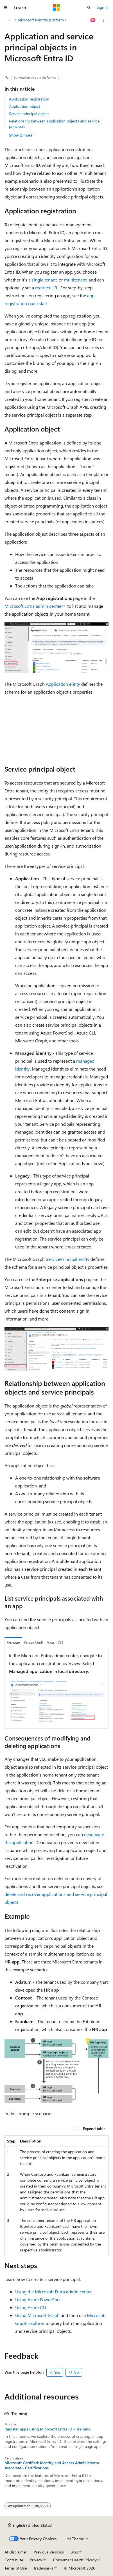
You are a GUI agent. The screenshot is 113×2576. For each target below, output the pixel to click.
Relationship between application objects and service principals (54, 123)
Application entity (63, 684)
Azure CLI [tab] (55, 1642)
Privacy (36, 2559)
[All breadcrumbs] (9, 20)
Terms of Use (15, 2568)
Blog (74, 2552)
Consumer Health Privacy (75, 2559)
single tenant (44, 280)
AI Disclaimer (15, 2552)
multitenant (75, 280)
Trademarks (43, 2568)
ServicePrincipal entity (67, 1259)
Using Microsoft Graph (37, 2315)
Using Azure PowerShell (38, 2299)
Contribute (13, 2559)
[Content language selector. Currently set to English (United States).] (30, 2525)
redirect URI (46, 288)
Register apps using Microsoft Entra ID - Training (47, 2429)
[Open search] (88, 8)
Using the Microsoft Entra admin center (53, 2292)
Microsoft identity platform (40, 20)
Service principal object (29, 113)
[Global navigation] (5, 8)
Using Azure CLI (30, 2307)
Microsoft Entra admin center (33, 606)
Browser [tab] (13, 1642)
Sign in (103, 7)
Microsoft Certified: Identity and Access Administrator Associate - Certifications (51, 2465)
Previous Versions (49, 2552)
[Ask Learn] (93, 20)
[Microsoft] (56, 7)
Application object (24, 106)
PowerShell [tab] (33, 1642)
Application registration (29, 99)
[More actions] (104, 20)
